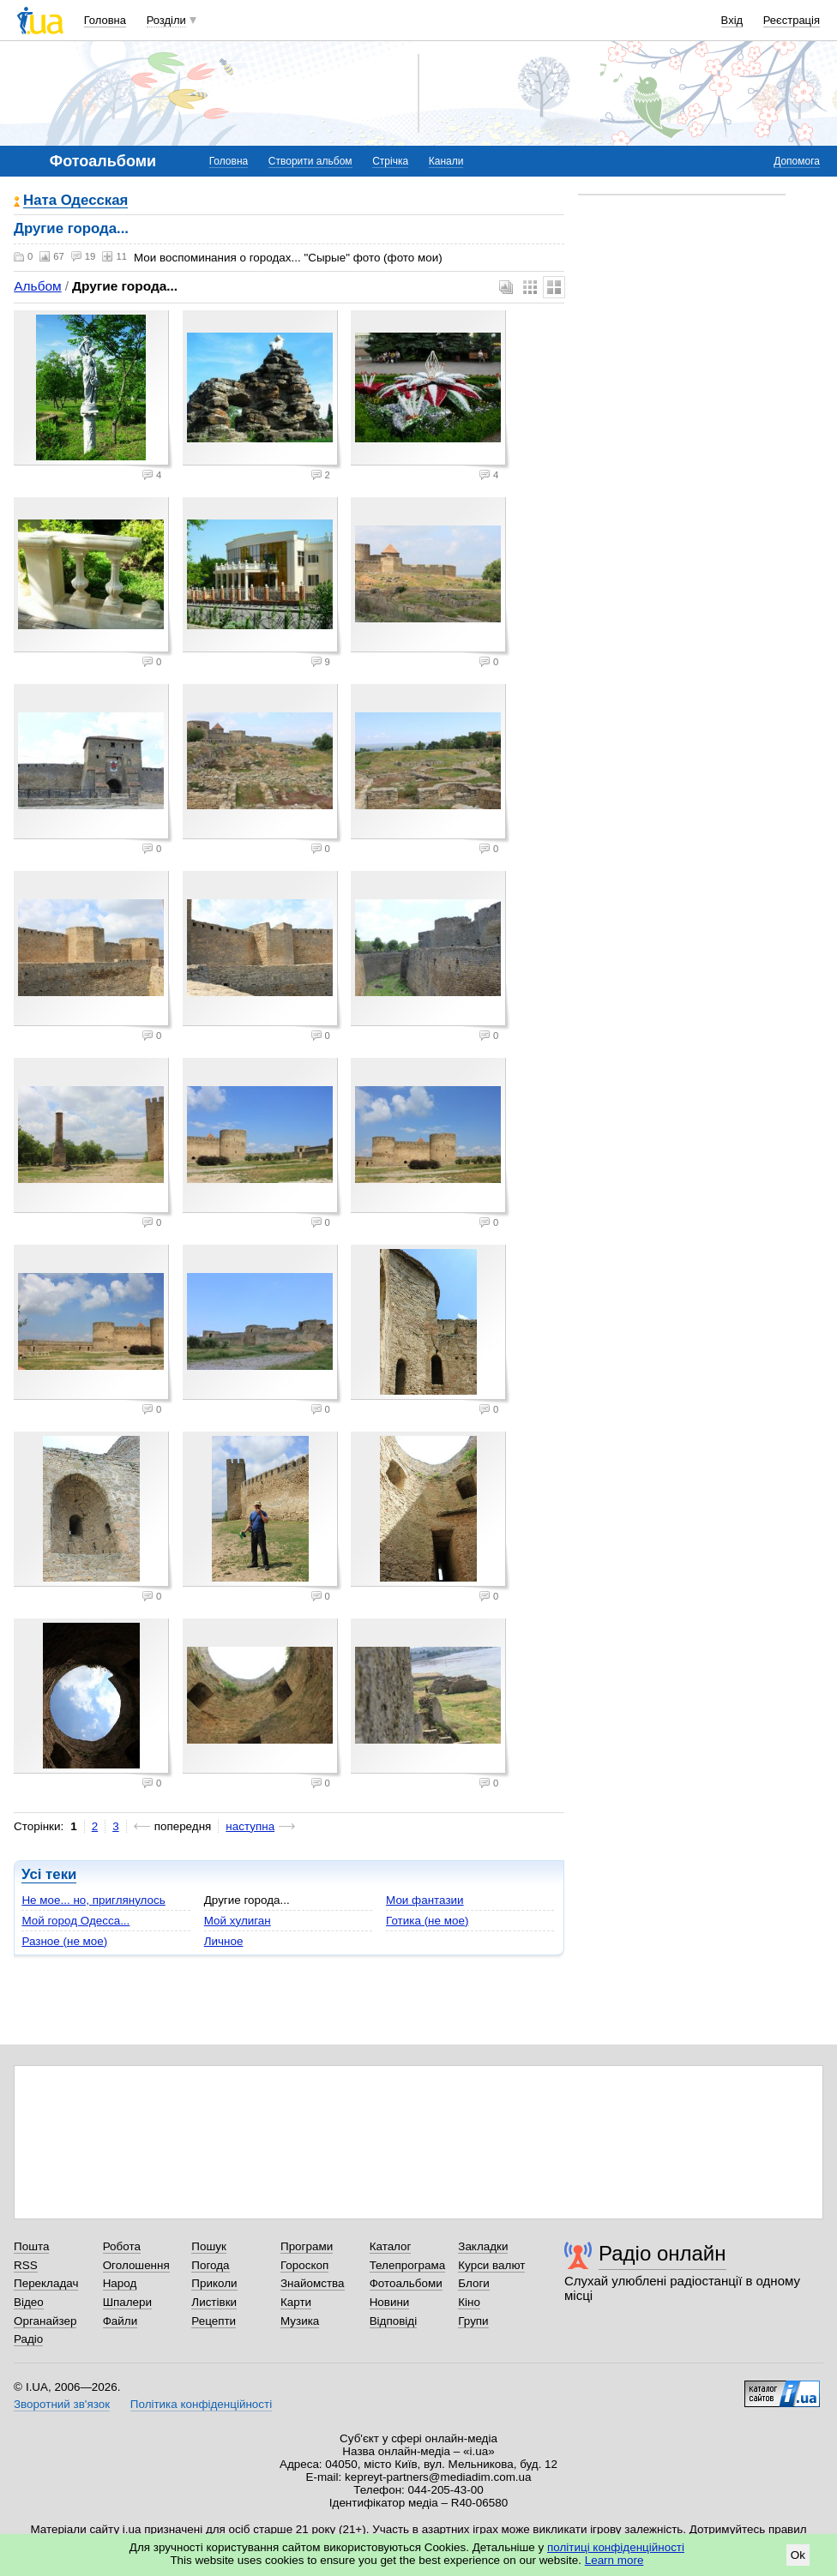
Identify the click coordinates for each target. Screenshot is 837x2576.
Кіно (469, 2302)
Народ (120, 2283)
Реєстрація (791, 20)
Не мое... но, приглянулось (93, 1900)
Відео (29, 2302)
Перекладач (46, 2283)
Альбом (37, 286)
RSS (26, 2265)
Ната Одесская (75, 201)
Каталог (391, 2246)
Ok (798, 2555)
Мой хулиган (237, 1920)
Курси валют (491, 2265)
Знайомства (312, 2283)
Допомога (797, 161)
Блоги (474, 2283)
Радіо (28, 2339)
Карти (295, 2302)
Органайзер (45, 2321)
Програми (306, 2246)
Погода (210, 2265)
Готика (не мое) (427, 1920)
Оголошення (136, 2265)
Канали (446, 161)
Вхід (732, 20)
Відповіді (394, 2321)
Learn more (614, 2560)
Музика (299, 2321)
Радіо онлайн (662, 2253)
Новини (390, 2302)
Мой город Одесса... (75, 1920)
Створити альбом (310, 161)
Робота (122, 2246)
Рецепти (213, 2321)
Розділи (166, 20)
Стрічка (390, 161)
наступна (250, 1826)
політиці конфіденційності (615, 2547)
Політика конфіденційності (201, 2404)
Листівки (214, 2302)
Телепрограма (408, 2265)
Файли (120, 2321)
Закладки (483, 2246)
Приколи (214, 2283)
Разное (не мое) (64, 1941)
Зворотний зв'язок (62, 2404)
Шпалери (127, 2302)
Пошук (208, 2246)
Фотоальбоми (406, 2283)
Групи (473, 2321)
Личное (224, 1941)
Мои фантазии (425, 1900)
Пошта (31, 2246)
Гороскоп (304, 2265)
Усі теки (48, 1874)
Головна (105, 20)
